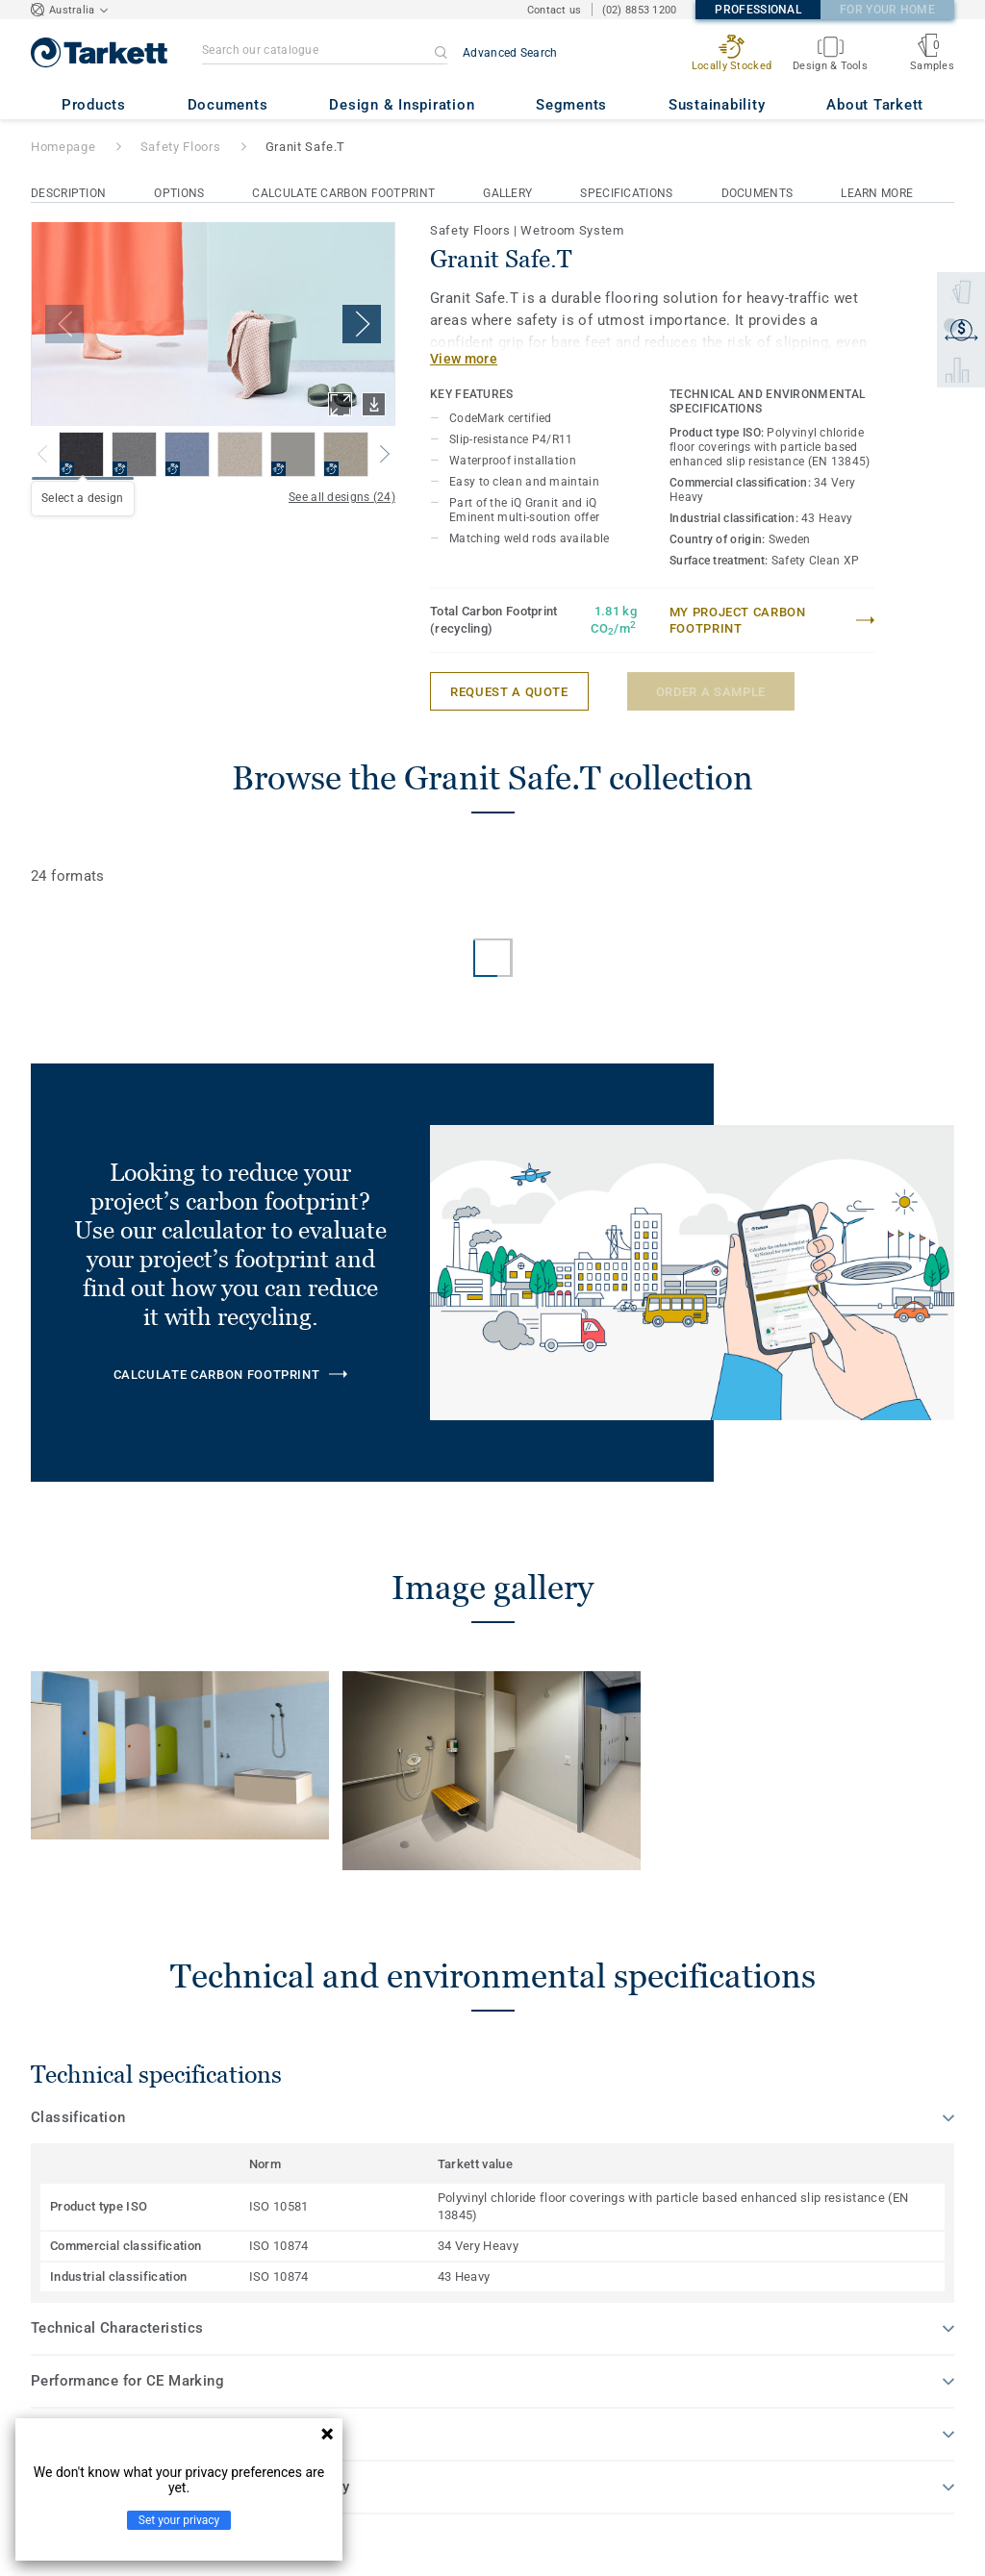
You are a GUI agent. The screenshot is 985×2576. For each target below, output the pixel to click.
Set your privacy (179, 2520)
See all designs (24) (342, 497)
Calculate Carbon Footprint (343, 193)
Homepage (63, 146)
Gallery (507, 193)
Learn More (877, 193)
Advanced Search (510, 53)
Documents (757, 193)
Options (179, 193)
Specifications (626, 193)
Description (68, 193)
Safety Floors (180, 146)
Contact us (554, 10)
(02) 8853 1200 (639, 10)
